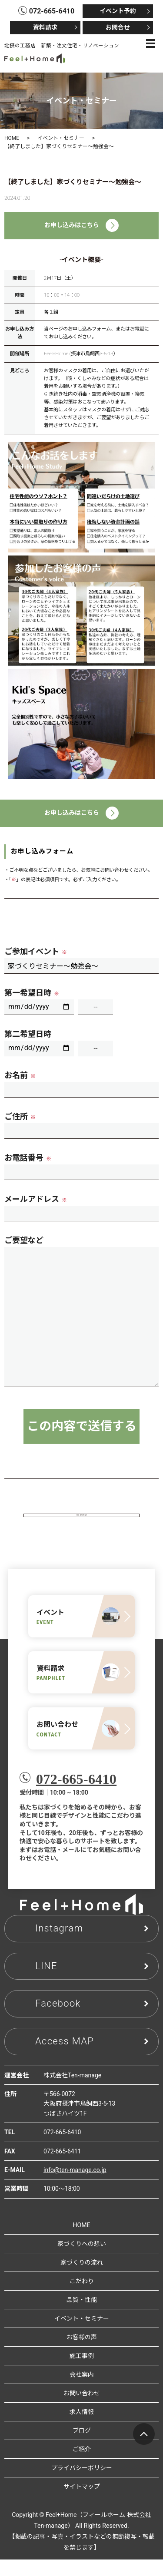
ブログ (82, 2447)
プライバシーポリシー (81, 2484)
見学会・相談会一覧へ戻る (82, 1524)
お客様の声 (82, 2354)
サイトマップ (81, 2503)
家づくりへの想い (81, 2260)
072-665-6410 (76, 1796)
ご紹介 (82, 2466)
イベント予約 (118, 10)
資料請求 (45, 27)
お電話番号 (27, 1157)
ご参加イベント (35, 951)
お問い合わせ (81, 2410)
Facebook (58, 2020)
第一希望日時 (31, 992)
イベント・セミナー (60, 138)
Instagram (59, 1945)
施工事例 (82, 2372)
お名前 (20, 1075)
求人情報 (82, 2428)
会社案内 (82, 2391)
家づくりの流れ (81, 2279)
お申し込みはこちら (81, 225)
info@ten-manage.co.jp (74, 2186)
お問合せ (118, 27)
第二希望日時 (27, 1033)
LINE (46, 1982)
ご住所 (20, 1116)
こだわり (82, 2298)
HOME (11, 138)
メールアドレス (35, 1199)
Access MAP (64, 2058)
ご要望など (23, 1240)
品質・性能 (82, 2316)
